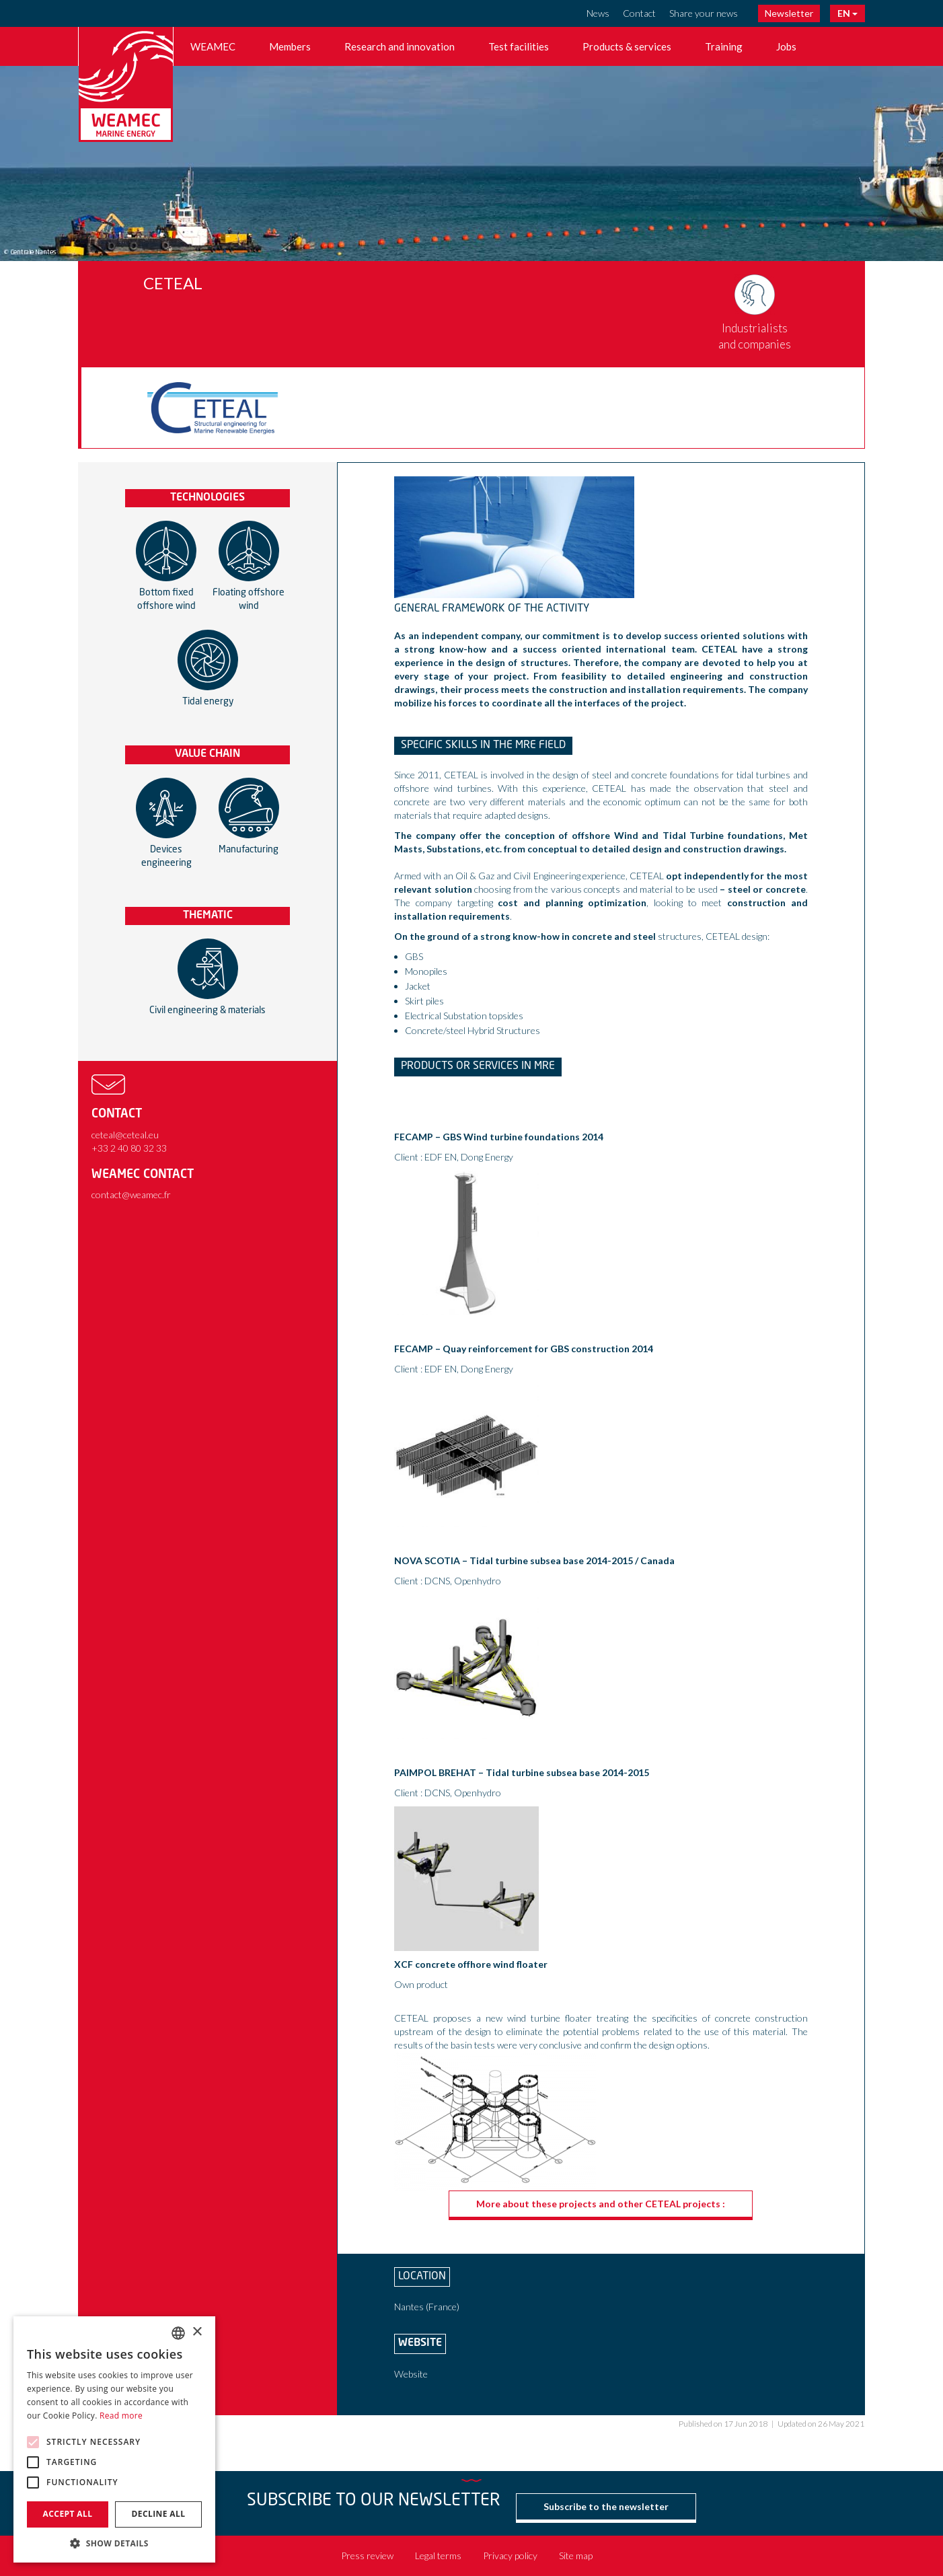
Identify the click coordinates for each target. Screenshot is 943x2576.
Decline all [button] (159, 2513)
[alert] (114, 2439)
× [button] (197, 2332)
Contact (639, 13)
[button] (114, 2542)
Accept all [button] (68, 2513)
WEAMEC (212, 46)
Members (290, 46)
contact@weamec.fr (131, 1194)
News (598, 13)
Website (411, 2374)
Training (724, 46)
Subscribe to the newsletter (606, 2506)
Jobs (786, 46)
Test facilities (518, 46)
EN (847, 13)
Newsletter (789, 13)
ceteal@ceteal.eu (125, 1134)
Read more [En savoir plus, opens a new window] (121, 2415)
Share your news (703, 13)
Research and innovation (399, 46)
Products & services (626, 46)
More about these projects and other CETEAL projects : (600, 2203)
